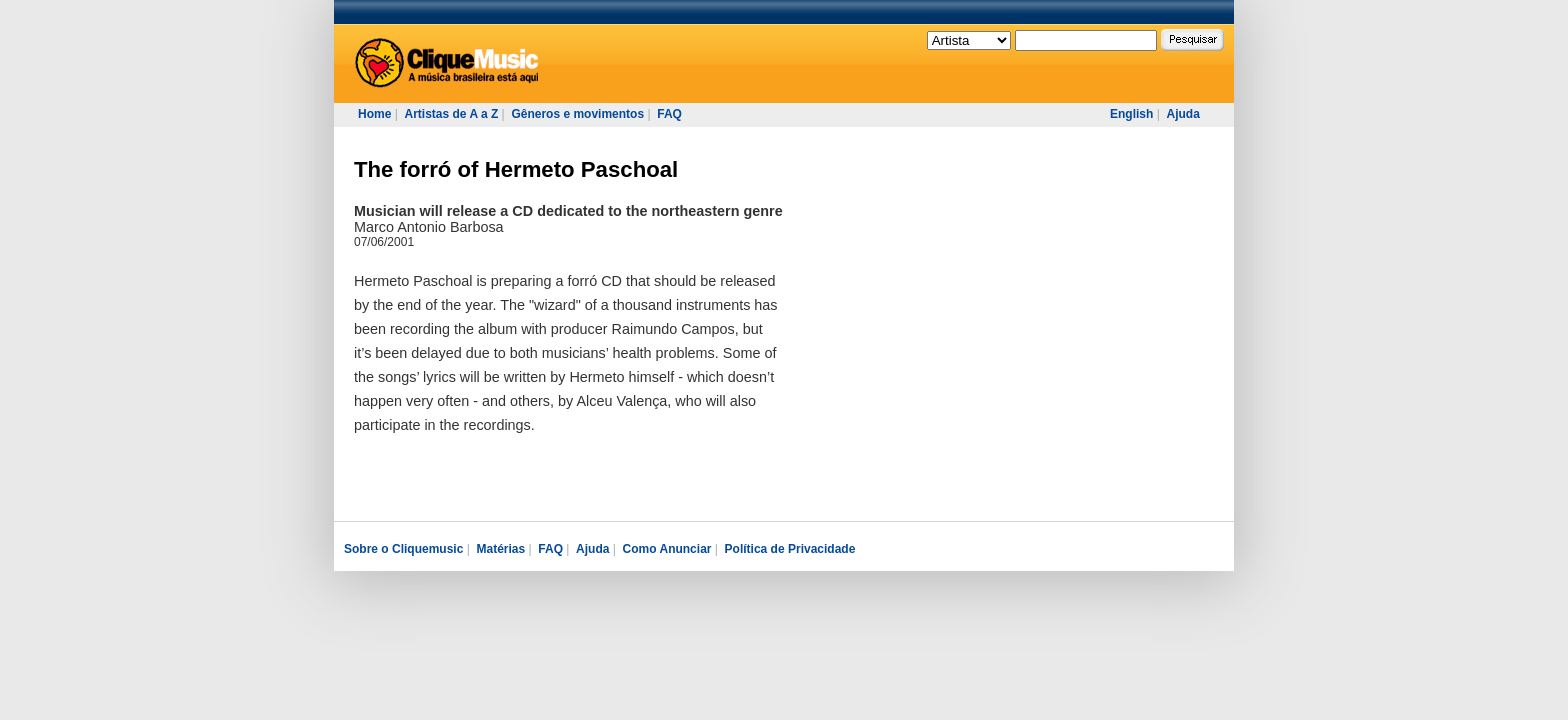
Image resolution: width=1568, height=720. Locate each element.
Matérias (500, 549)
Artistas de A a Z (451, 114)
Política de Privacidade (790, 549)
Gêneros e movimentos (577, 114)
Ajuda (1182, 114)
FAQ (669, 114)
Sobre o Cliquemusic (403, 549)
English (1131, 114)
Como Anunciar (667, 549)
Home (374, 114)
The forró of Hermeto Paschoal (516, 169)
